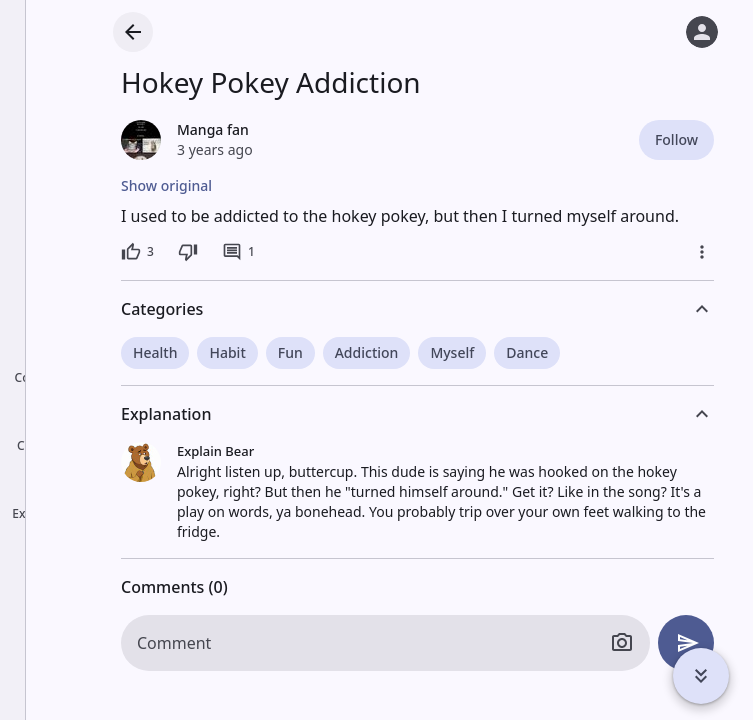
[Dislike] (188, 252)
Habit (227, 352)
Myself (452, 352)
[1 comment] (238, 252)
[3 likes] (137, 252)
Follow (676, 139)
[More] (702, 252)
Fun (290, 352)
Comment (174, 643)
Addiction (367, 352)
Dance (527, 352)
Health (155, 352)
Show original (166, 185)
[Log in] (702, 32)
